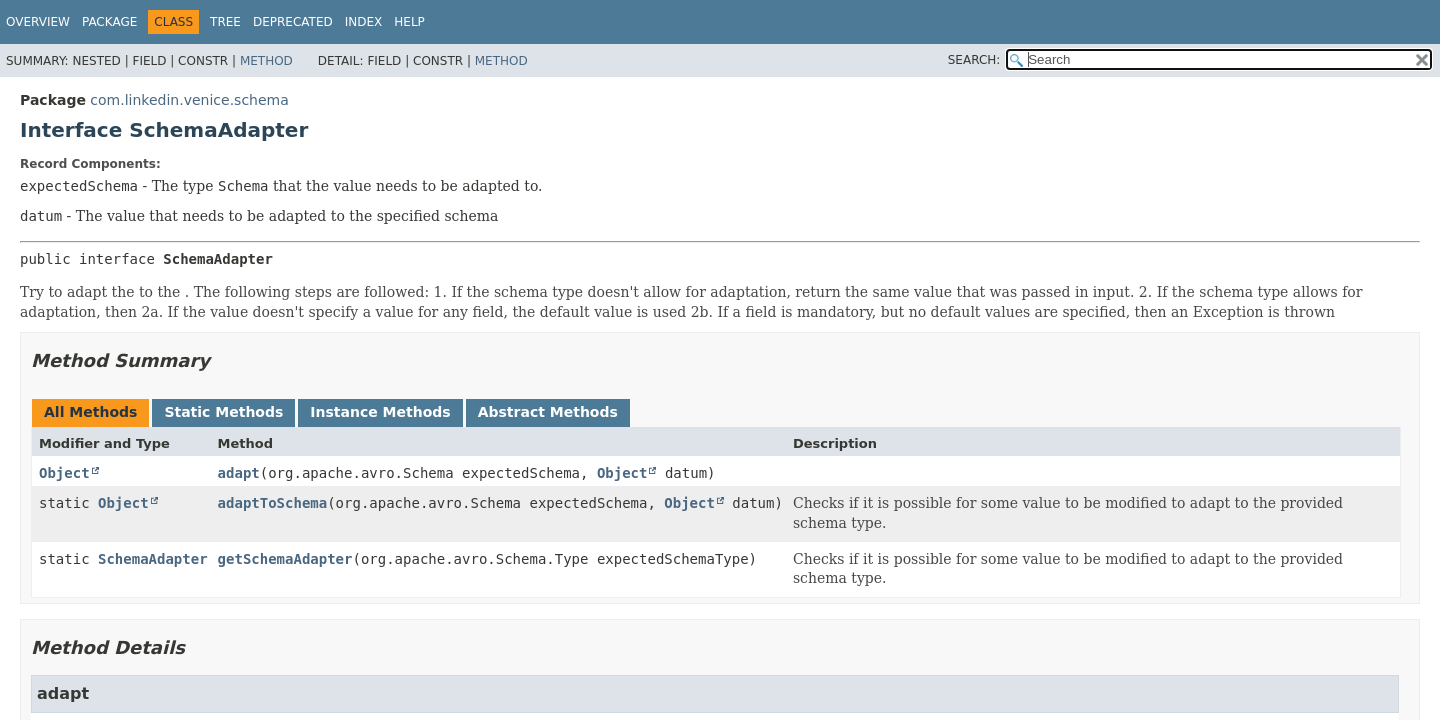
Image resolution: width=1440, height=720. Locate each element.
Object (64, 473)
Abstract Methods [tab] (548, 412)
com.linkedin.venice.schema (189, 100)
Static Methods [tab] (223, 412)
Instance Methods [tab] (380, 412)
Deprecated (293, 22)
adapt (239, 473)
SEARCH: (974, 60)
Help (409, 22)
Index (364, 22)
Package (109, 22)
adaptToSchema (273, 503)
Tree (225, 22)
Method (266, 61)
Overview (38, 22)
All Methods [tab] (90, 412)
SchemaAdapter (153, 559)
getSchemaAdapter (285, 559)
